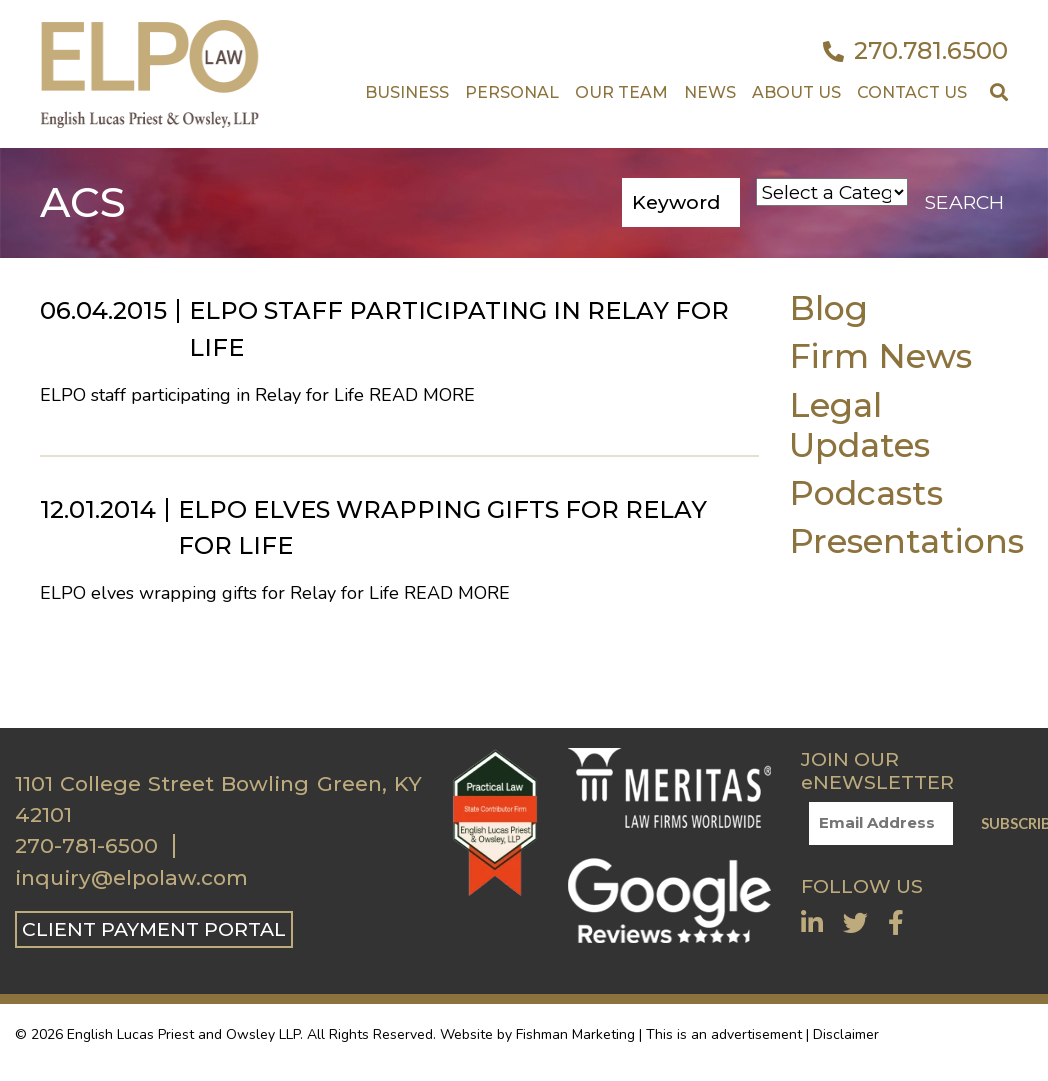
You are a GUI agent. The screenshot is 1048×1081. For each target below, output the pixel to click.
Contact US (912, 92)
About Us (796, 92)
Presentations (906, 540)
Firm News (880, 355)
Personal (512, 92)
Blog (828, 307)
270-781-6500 (86, 846)
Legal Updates (859, 424)
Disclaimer (846, 1034)
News (710, 92)
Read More (422, 395)
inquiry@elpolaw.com (131, 878)
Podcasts (866, 492)
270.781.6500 (915, 51)
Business (407, 92)
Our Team (621, 92)
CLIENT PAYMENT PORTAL (154, 929)
